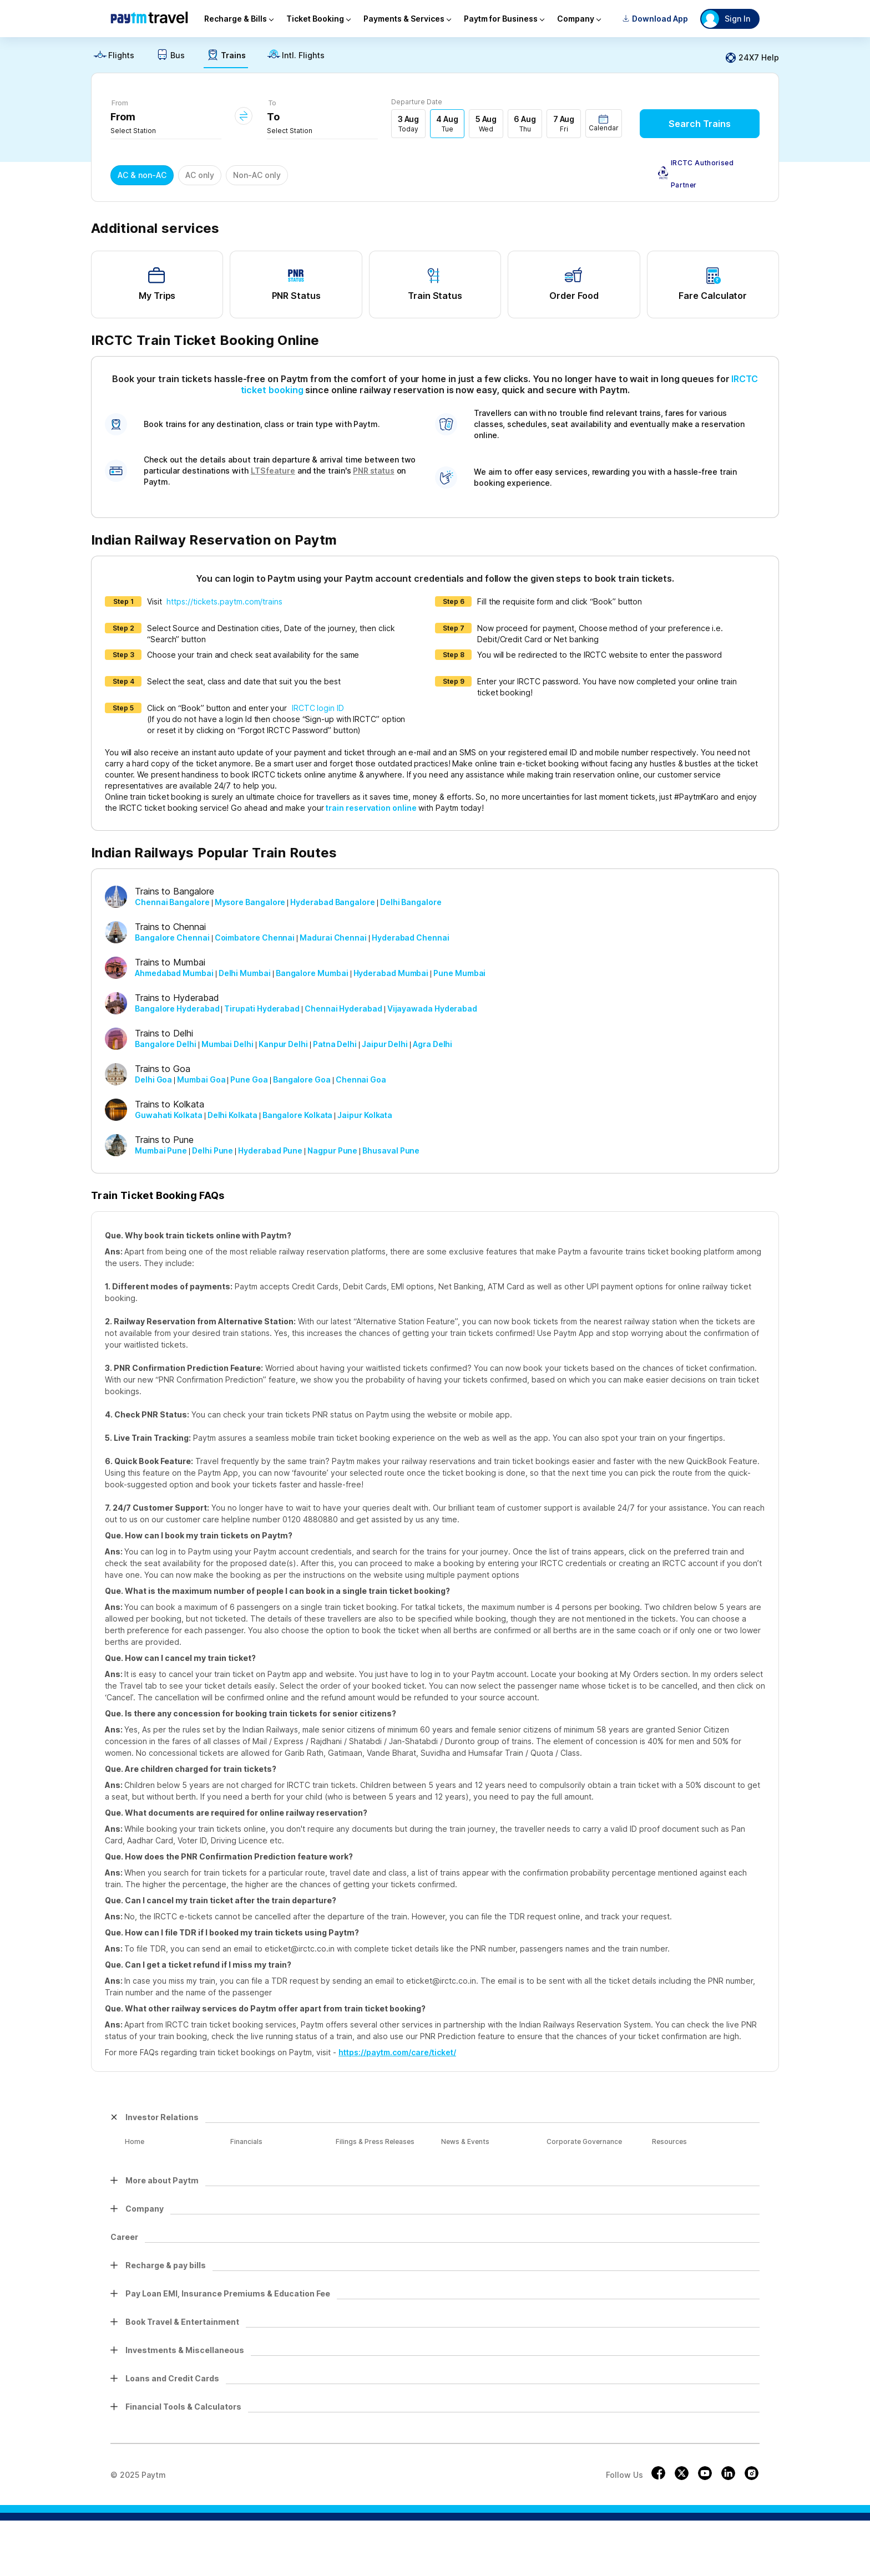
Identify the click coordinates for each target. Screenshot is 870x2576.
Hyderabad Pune (270, 1150)
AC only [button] (199, 175)
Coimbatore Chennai (255, 937)
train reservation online (371, 807)
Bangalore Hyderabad (177, 1008)
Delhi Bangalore (411, 902)
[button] (603, 123)
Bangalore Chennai (172, 937)
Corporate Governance (584, 2141)
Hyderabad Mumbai (391, 973)
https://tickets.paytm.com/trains (224, 601)
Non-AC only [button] (257, 175)
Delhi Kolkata (232, 1115)
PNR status (373, 470)
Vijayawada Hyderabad (432, 1008)
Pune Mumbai (459, 973)
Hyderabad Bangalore (332, 902)
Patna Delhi (335, 1044)
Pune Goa (248, 1079)
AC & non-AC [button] (142, 175)
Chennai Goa (361, 1079)
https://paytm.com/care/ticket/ (397, 2052)
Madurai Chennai (333, 937)
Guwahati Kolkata (169, 1115)
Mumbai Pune (161, 1150)
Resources (669, 2141)
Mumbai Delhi (227, 1044)
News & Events (465, 2141)
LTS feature (273, 470)
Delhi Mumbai (245, 973)
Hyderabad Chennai (410, 937)
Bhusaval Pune (390, 1150)
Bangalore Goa (302, 1079)
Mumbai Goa (201, 1079)
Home (134, 2141)
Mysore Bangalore (250, 902)
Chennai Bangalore (172, 902)
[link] (113, 58)
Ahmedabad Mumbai (174, 973)
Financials (246, 2141)
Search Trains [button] (700, 123)
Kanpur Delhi (283, 1044)
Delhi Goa (153, 1079)
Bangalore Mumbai (312, 973)
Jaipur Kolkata (364, 1115)
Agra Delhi (432, 1044)
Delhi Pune (212, 1150)
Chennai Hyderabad (343, 1008)
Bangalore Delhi (165, 1044)
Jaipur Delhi (385, 1044)
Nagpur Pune (332, 1150)
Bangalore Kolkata (297, 1115)
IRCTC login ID (318, 708)
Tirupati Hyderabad (262, 1008)
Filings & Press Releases (375, 2141)
